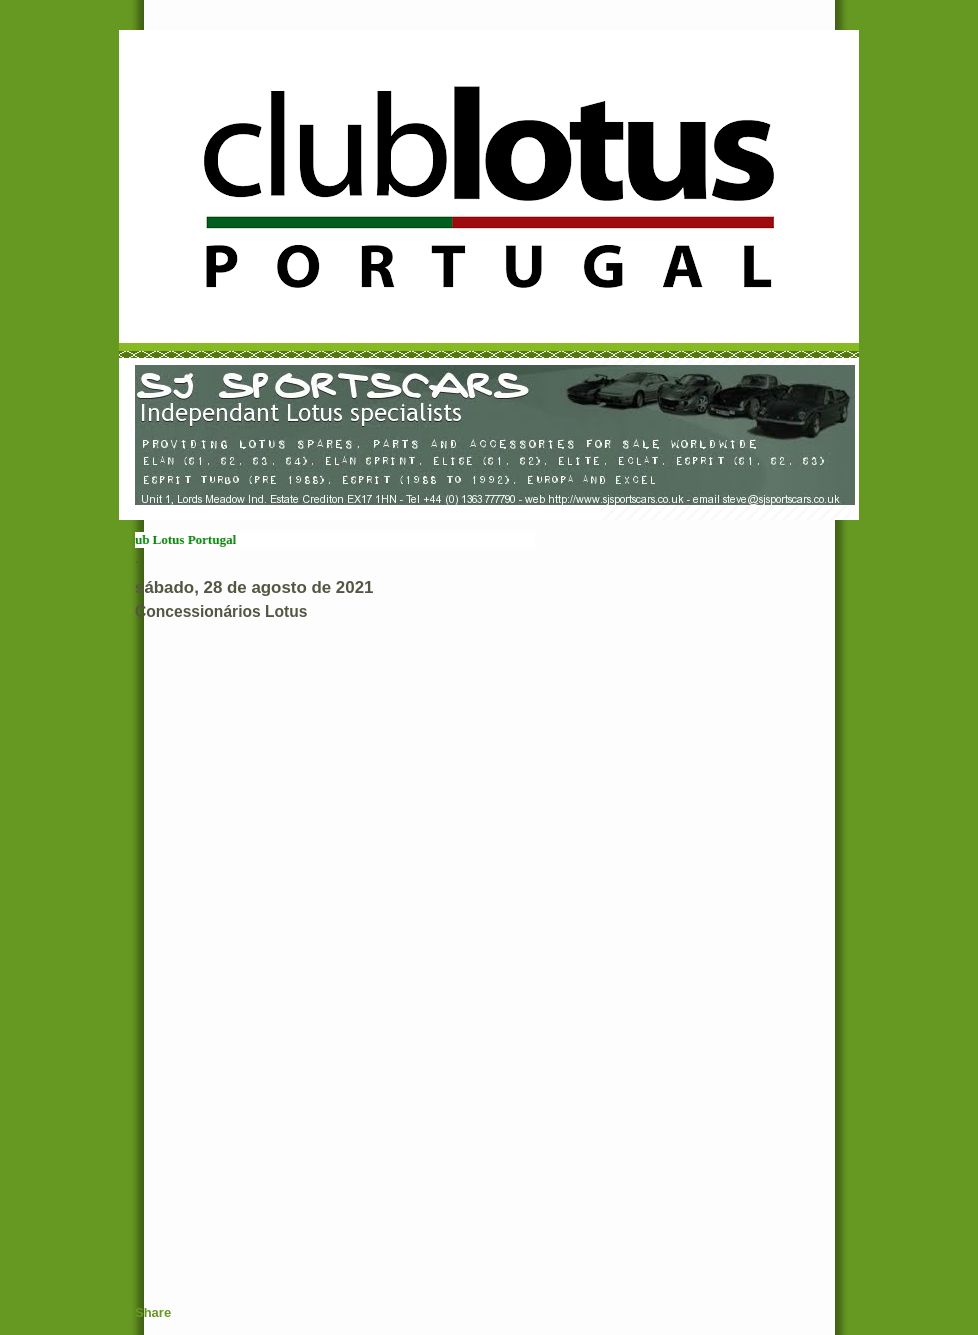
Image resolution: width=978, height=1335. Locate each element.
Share (153, 1312)
